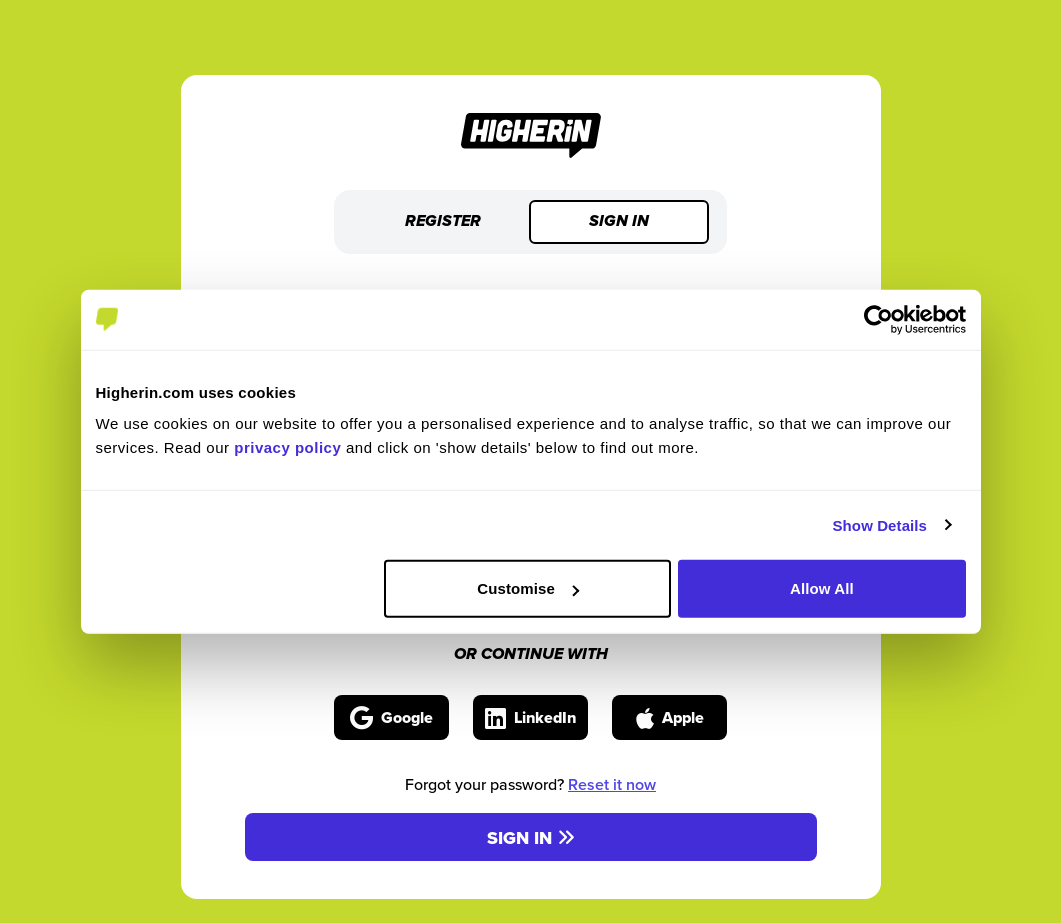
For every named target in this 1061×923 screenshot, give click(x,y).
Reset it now (612, 784)
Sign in (619, 222)
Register (443, 222)
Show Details (880, 524)
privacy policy (287, 447)
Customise (528, 588)
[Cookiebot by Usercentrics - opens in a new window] (878, 319)
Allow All (822, 588)
